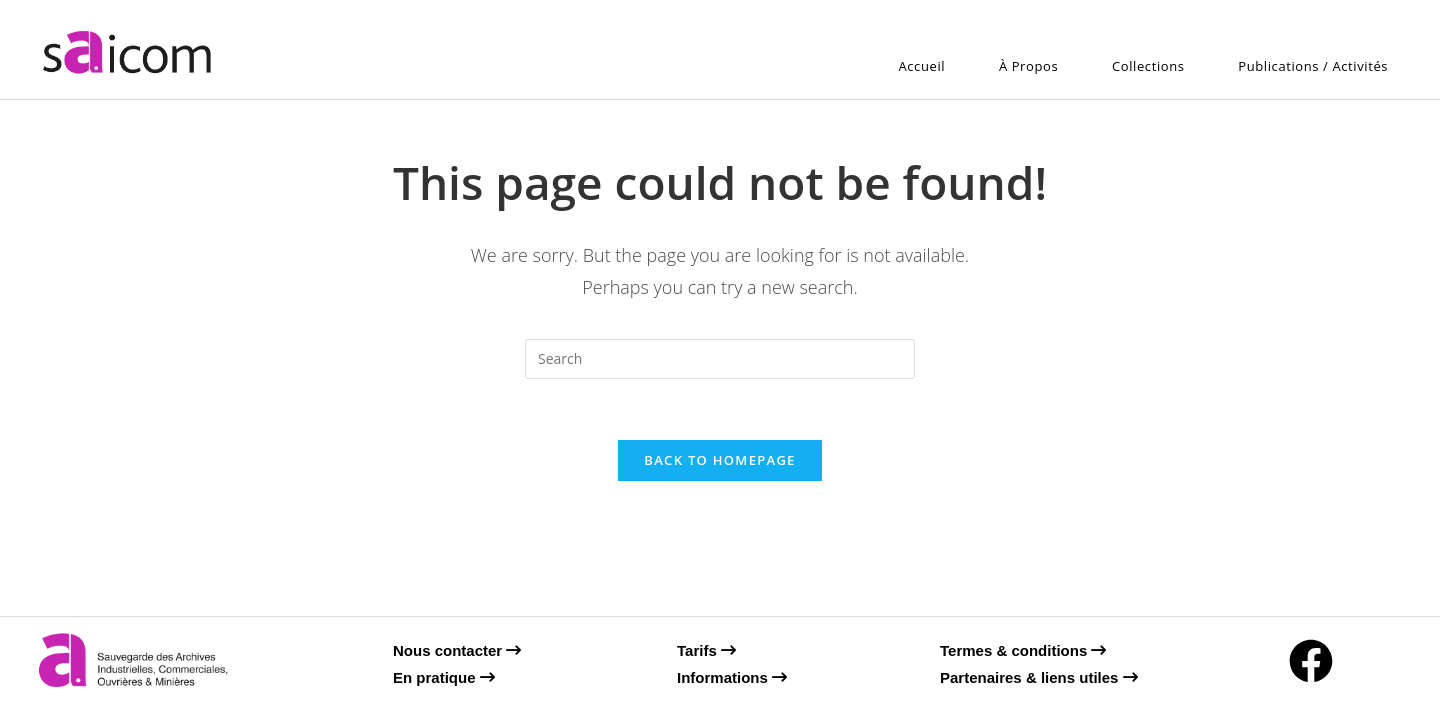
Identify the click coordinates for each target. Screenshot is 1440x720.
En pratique (444, 677)
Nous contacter (457, 650)
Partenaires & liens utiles (1039, 677)
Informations (732, 677)
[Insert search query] (720, 359)
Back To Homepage (719, 460)
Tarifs (706, 650)
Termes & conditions (1023, 650)
